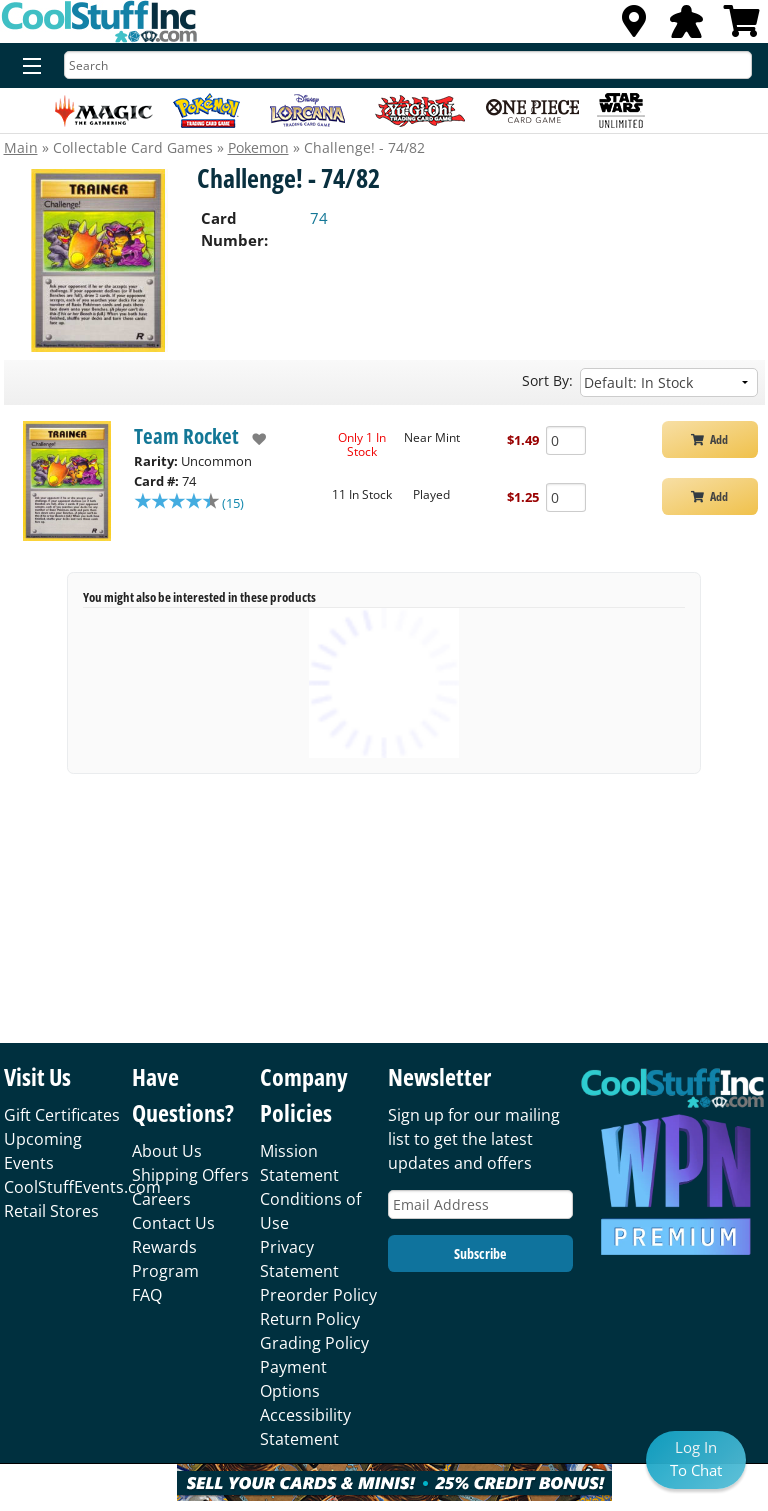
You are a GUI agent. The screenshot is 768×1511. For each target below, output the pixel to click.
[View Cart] (742, 27)
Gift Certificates (62, 1115)
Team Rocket (186, 436)
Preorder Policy (318, 1295)
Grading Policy (314, 1343)
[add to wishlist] (252, 439)
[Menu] (27, 67)
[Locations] (634, 27)
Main (21, 147)
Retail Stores (51, 1211)
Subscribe (480, 1253)
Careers (161, 1199)
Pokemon (258, 147)
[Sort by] (669, 382)
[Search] (408, 65)
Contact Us (173, 1223)
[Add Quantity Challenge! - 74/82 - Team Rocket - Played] (566, 497)
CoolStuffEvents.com (82, 1187)
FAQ (147, 1295)
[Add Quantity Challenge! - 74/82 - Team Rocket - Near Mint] (566, 440)
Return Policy (310, 1319)
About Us (167, 1151)
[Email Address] (480, 1204)
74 (319, 218)
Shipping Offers (190, 1175)
